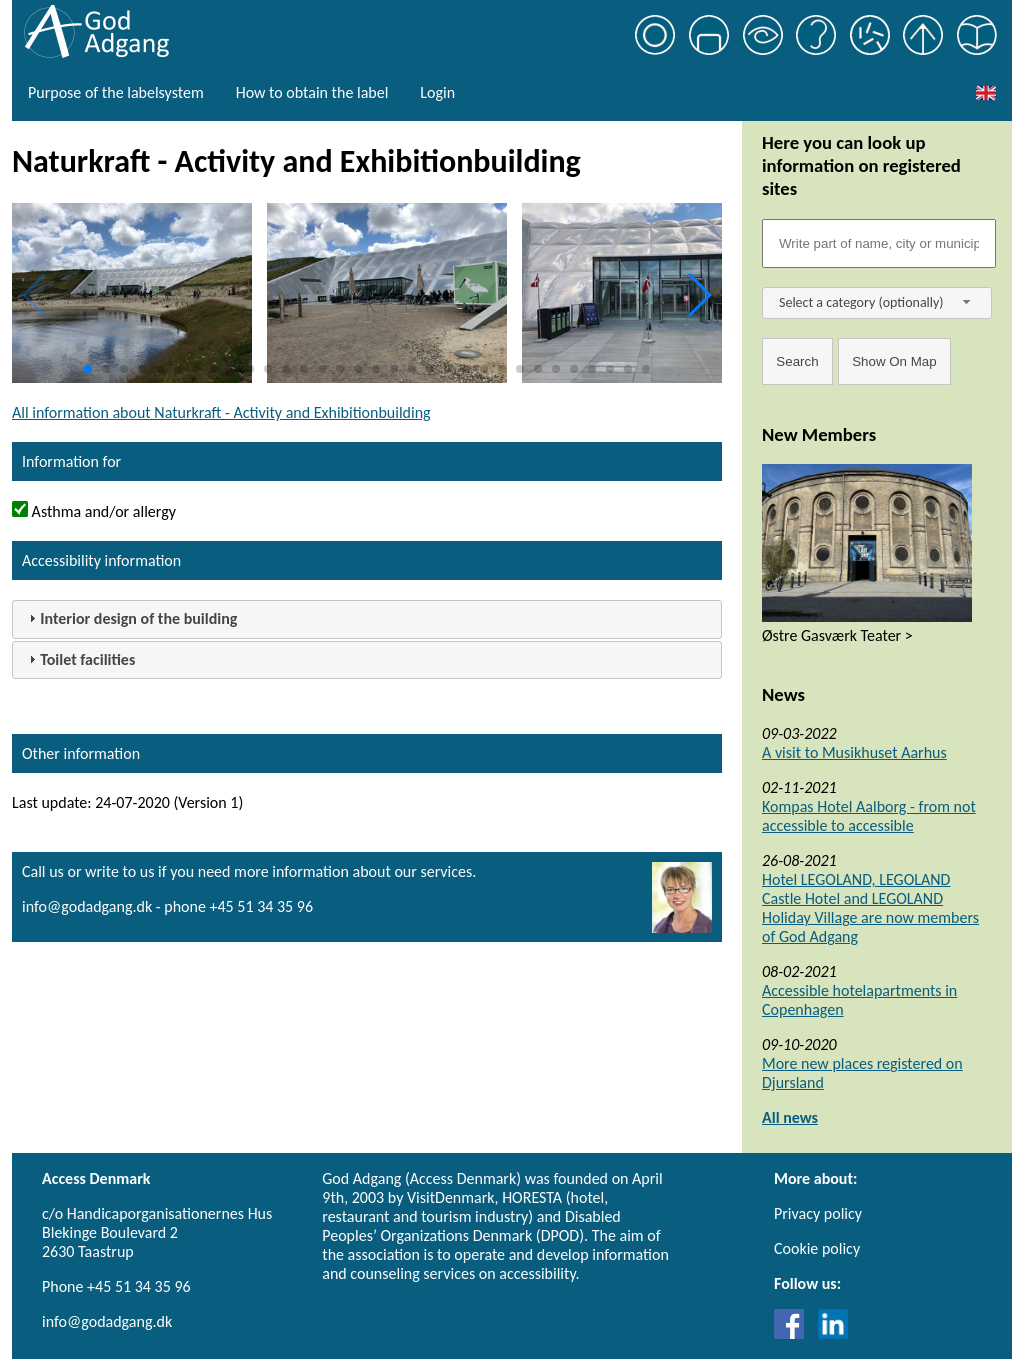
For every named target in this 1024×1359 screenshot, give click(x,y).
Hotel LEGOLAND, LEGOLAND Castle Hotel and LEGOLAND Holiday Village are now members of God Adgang (870, 908)
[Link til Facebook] (794, 1333)
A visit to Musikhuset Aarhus (854, 752)
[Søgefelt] (879, 243)
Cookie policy (817, 1248)
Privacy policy (818, 1213)
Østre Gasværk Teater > (837, 635)
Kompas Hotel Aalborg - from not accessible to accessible (869, 816)
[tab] (367, 619)
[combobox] (877, 303)
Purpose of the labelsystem (116, 92)
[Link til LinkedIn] (833, 1333)
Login (437, 92)
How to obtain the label (312, 92)
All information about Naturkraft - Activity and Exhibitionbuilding (221, 412)
